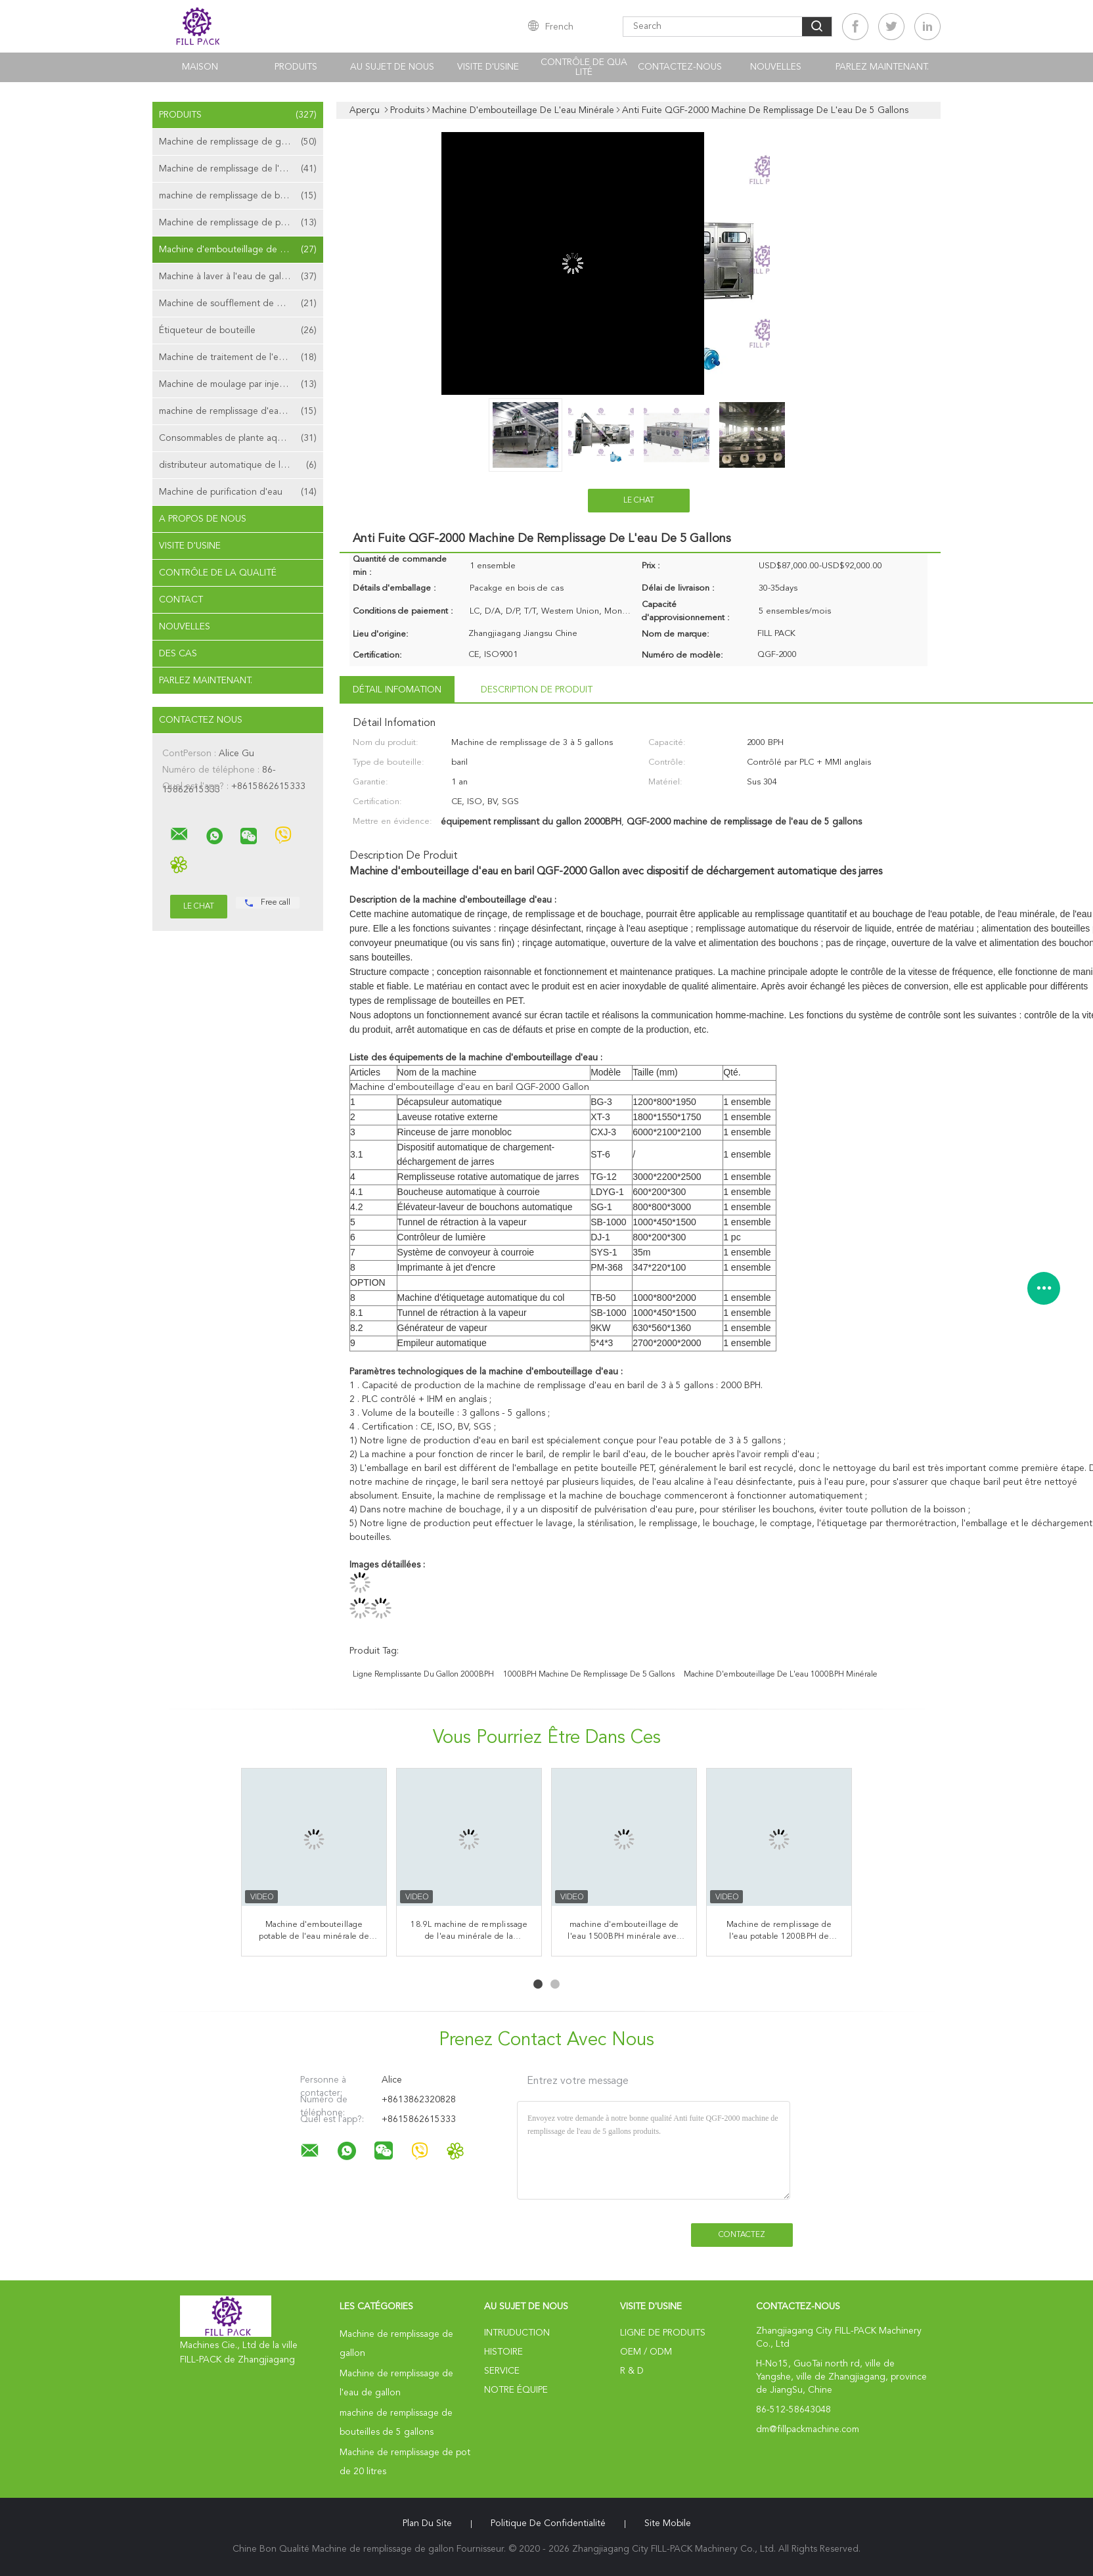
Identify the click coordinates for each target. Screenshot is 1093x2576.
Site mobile (667, 2523)
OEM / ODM (646, 2352)
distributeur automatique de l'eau (238, 465)
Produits (296, 67)
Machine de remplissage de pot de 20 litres (241, 223)
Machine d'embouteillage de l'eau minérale (241, 250)
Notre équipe (516, 2390)
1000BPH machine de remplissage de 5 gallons (589, 1675)
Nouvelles (184, 626)
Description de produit (536, 689)
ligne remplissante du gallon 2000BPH (423, 1675)
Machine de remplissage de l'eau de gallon (241, 169)
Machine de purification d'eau (238, 492)
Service (502, 2371)
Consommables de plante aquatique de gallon (241, 438)
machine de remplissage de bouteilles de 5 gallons (241, 196)
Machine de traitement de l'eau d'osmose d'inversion (241, 357)
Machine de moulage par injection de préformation (241, 384)
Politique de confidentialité (548, 2523)
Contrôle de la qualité (218, 572)
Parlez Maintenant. (882, 67)
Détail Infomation (397, 689)
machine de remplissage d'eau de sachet (241, 411)
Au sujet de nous (392, 67)
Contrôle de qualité (584, 67)
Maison (200, 67)
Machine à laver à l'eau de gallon (238, 276)
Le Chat (638, 501)
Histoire (503, 2352)
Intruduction (517, 2333)
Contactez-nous (680, 67)
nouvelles (775, 67)
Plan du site (427, 2523)
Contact (181, 599)
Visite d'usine (488, 67)
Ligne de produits (662, 2333)
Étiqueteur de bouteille (238, 330)
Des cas (178, 653)
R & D (632, 2371)
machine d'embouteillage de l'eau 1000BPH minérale (781, 1675)
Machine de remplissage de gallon (238, 142)
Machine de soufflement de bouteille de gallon (241, 303)
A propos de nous (202, 519)
